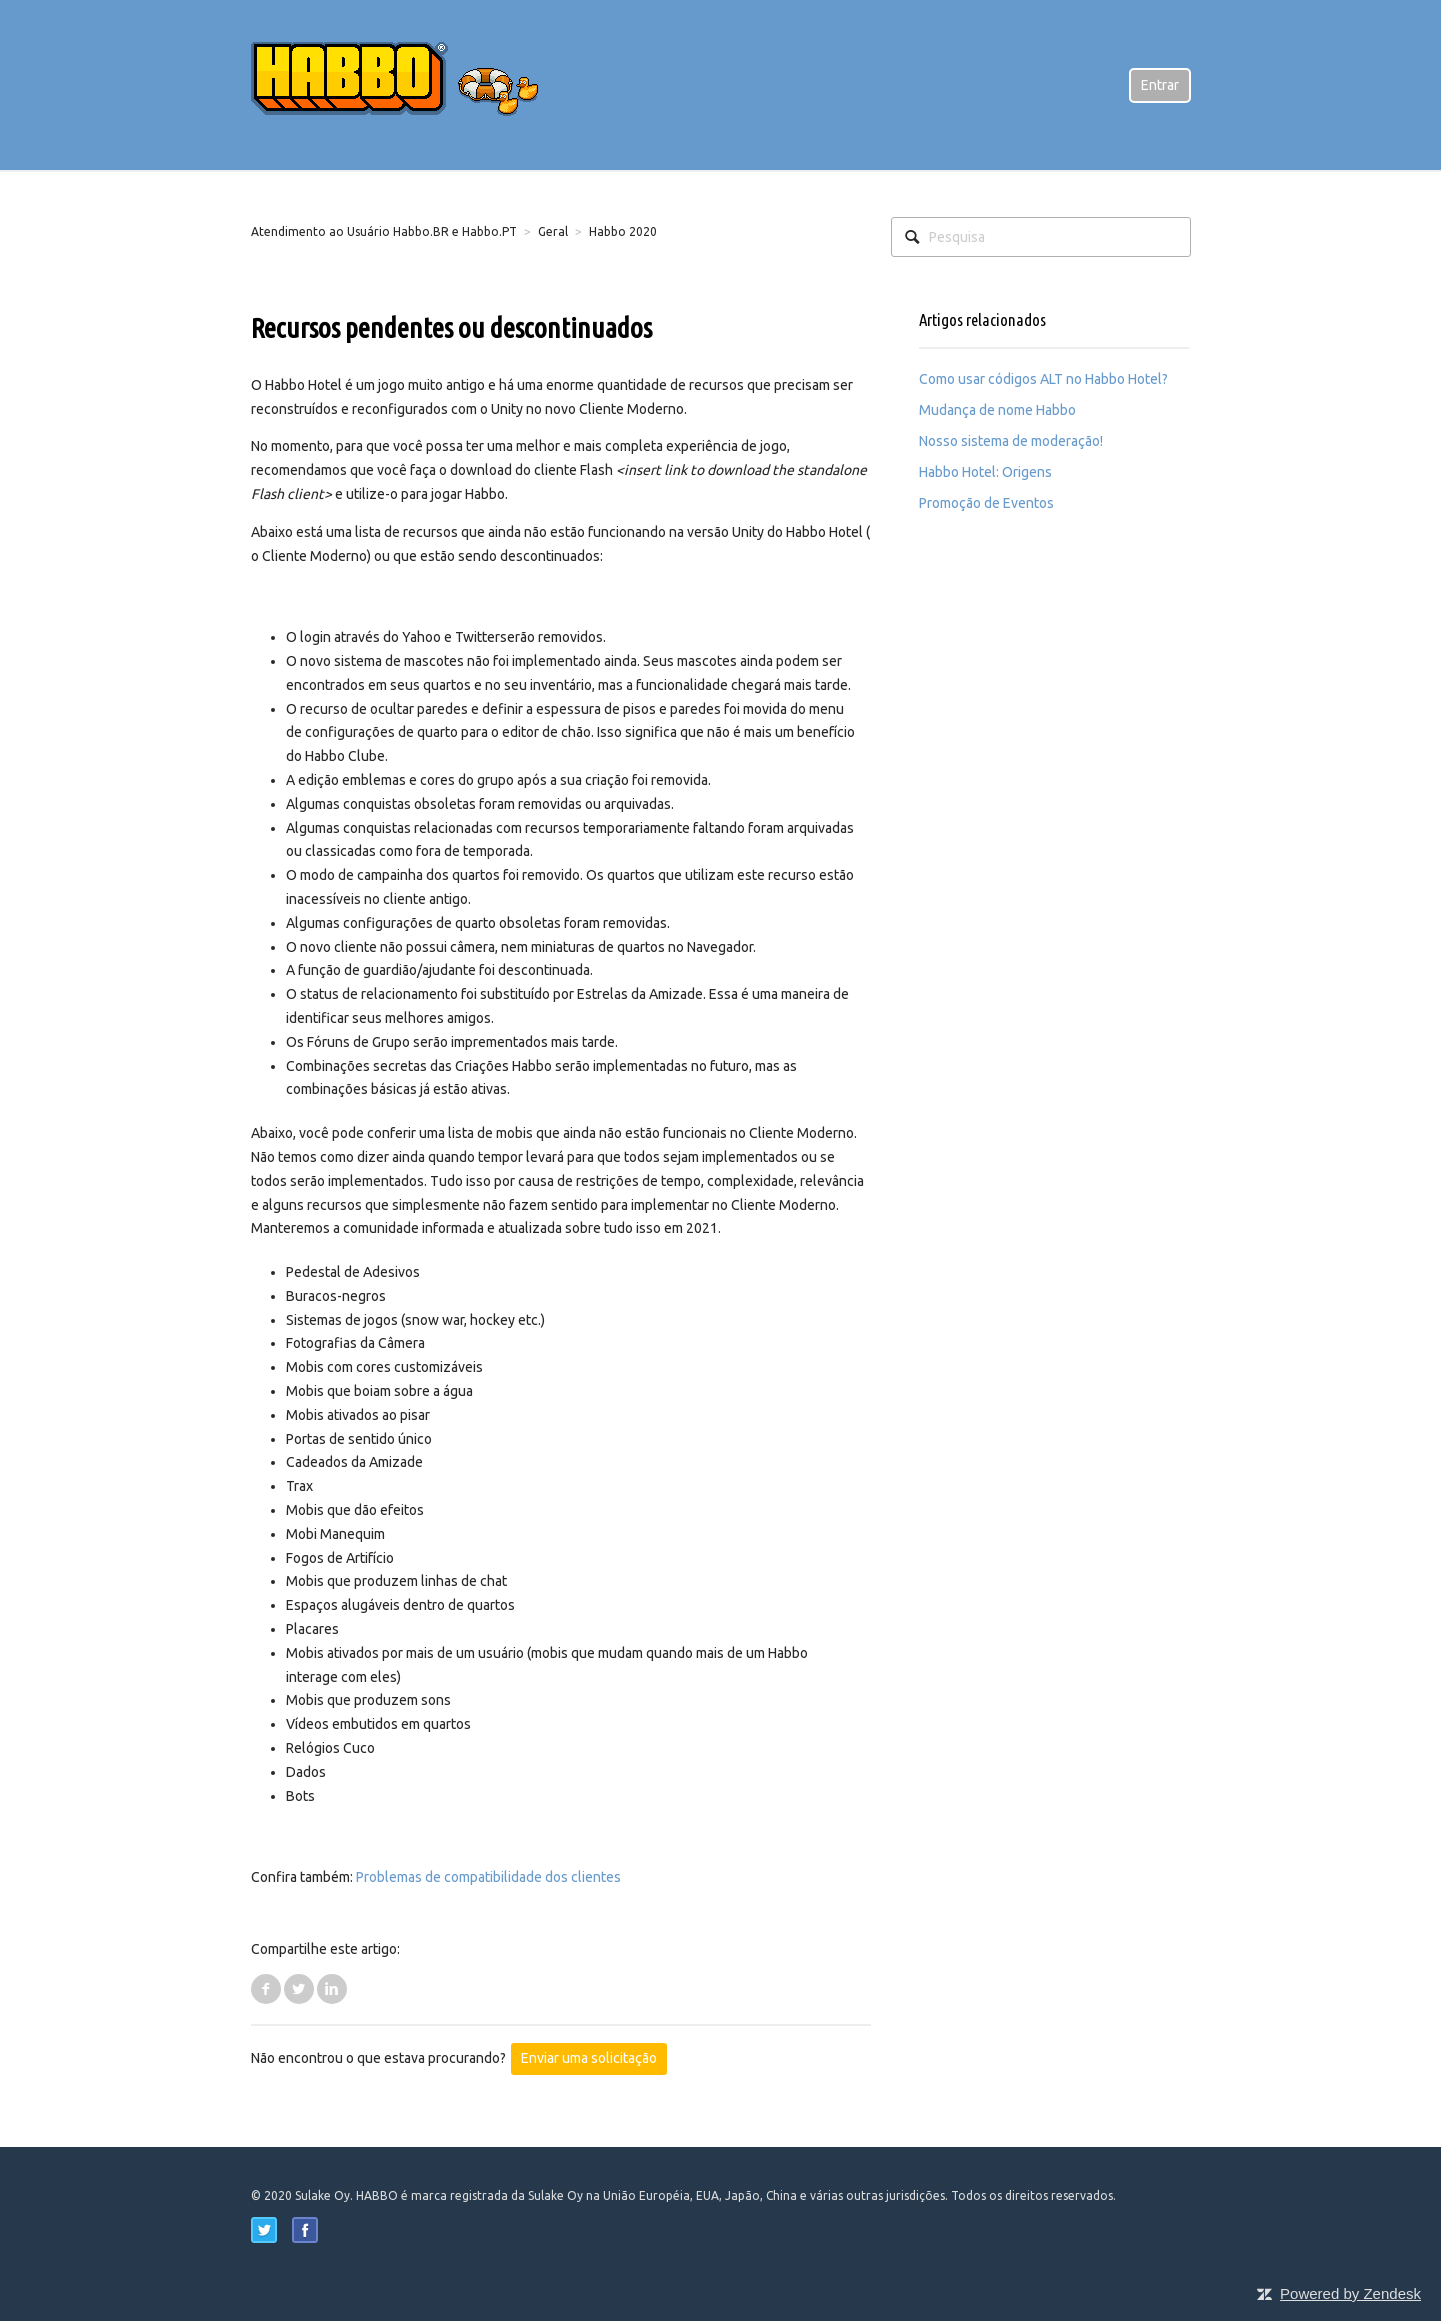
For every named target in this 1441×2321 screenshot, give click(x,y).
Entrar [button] (1160, 85)
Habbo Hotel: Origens (985, 472)
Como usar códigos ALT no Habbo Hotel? (1043, 379)
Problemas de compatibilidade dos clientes (488, 1877)
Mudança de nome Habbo (997, 410)
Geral (553, 231)
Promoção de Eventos (986, 503)
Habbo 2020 (623, 231)
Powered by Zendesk (1350, 2293)
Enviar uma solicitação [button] (589, 2058)
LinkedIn (332, 1989)
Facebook (266, 1989)
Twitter (299, 1989)
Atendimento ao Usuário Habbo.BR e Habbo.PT (384, 231)
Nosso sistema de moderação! (1011, 441)
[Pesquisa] (1041, 237)
